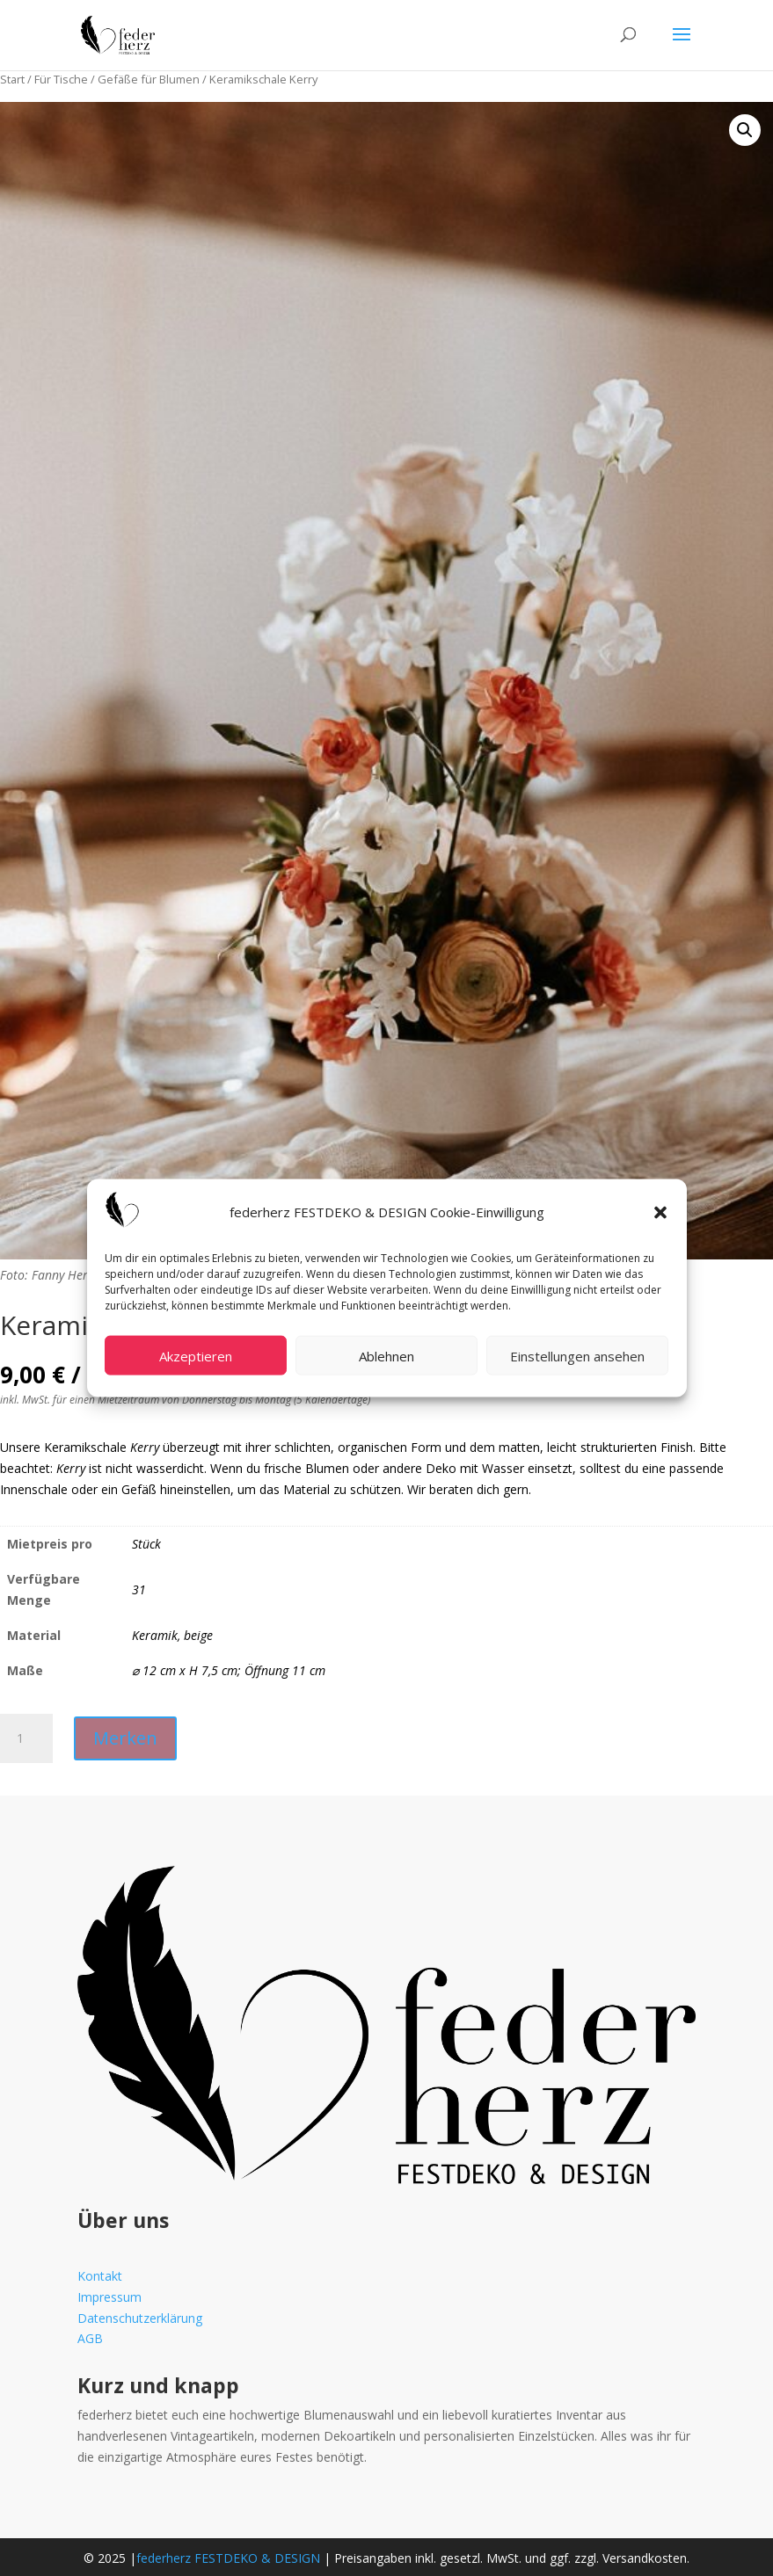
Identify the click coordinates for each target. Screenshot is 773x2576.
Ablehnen (386, 1355)
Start (12, 79)
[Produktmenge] (26, 1738)
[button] (660, 1212)
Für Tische (61, 79)
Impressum (109, 2297)
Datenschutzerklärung (139, 2318)
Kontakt (99, 2276)
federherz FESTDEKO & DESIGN (228, 2558)
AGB (90, 2338)
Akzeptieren (195, 1355)
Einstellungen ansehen (577, 1355)
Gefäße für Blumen (149, 79)
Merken (125, 1738)
